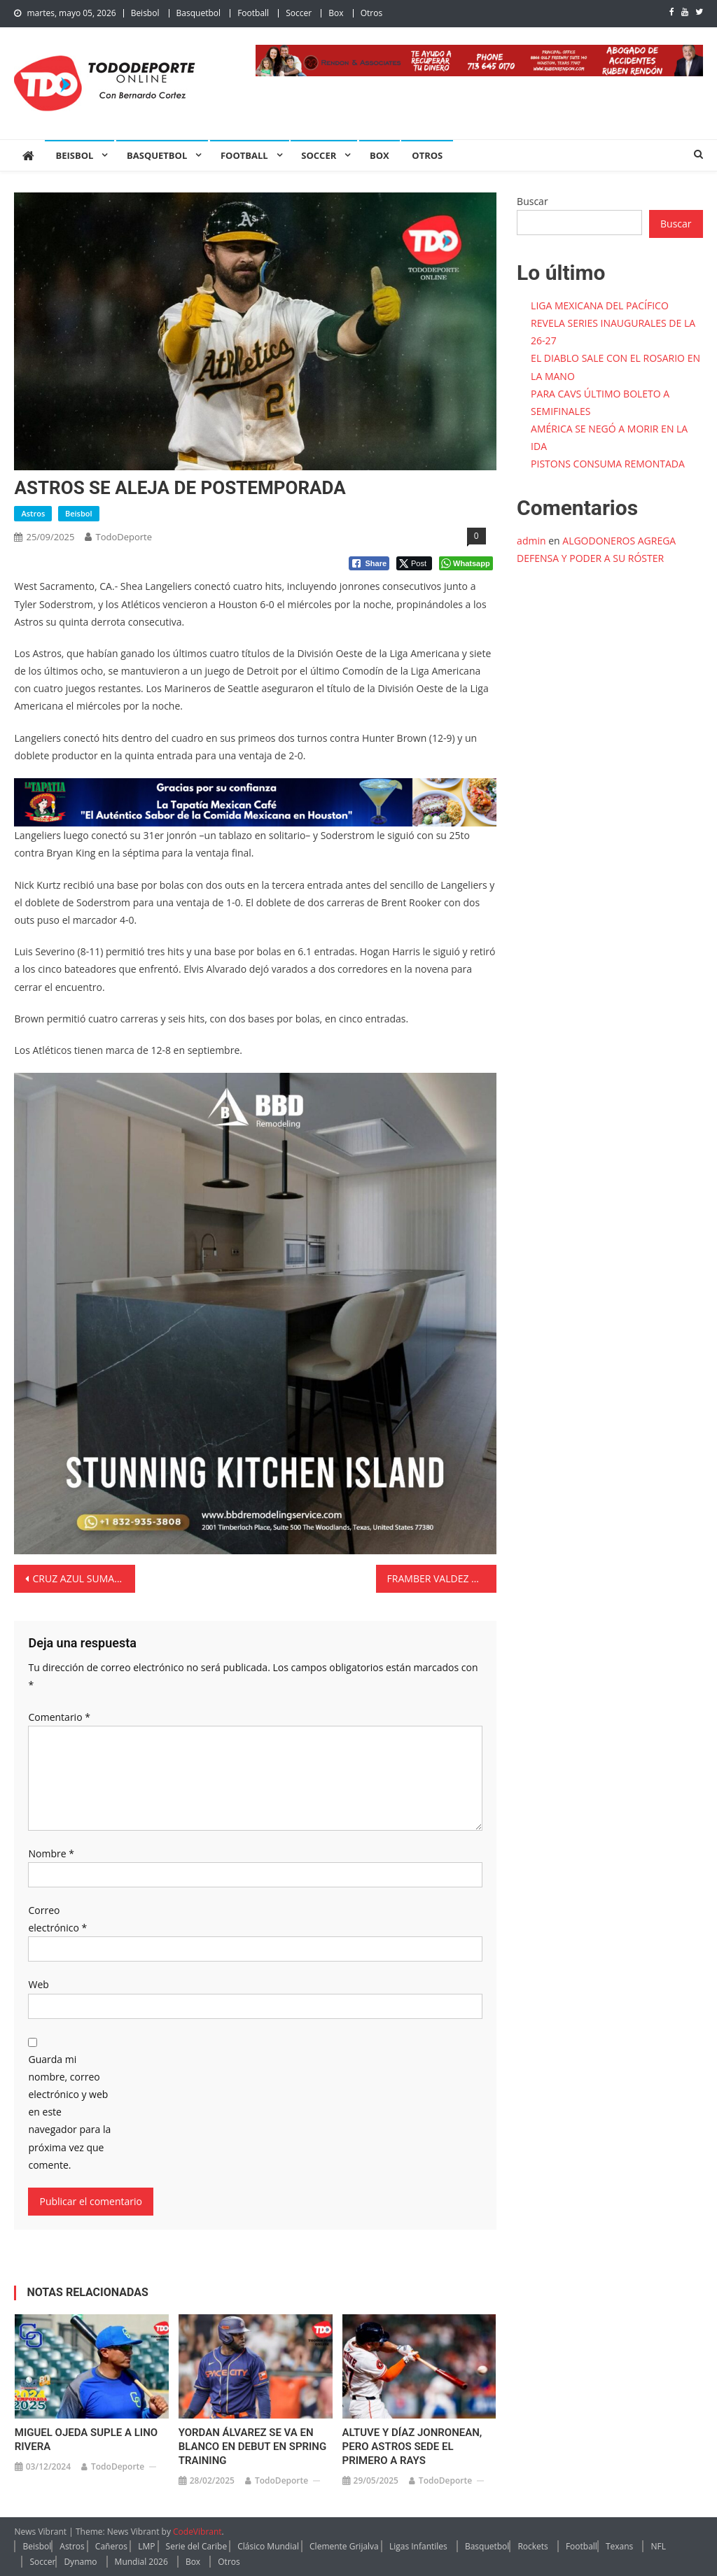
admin (531, 540)
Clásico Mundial (268, 2546)
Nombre (51, 1853)
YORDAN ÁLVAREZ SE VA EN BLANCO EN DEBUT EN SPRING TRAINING (253, 2446)
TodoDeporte (123, 536)
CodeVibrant (197, 2532)
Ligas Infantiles (418, 2546)
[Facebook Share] (369, 563)
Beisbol (145, 13)
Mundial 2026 (141, 2562)
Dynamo (80, 2562)
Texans (619, 2546)
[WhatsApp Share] (466, 563)
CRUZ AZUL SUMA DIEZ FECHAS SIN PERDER (83, 1578)
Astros (33, 513)
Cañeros (111, 2546)
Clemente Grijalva (344, 2546)
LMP (146, 2546)
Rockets (532, 2546)
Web (38, 1984)
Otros (371, 13)
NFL (658, 2546)
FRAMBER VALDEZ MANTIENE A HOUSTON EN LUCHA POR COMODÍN (441, 1578)
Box (335, 13)
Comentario (59, 1717)
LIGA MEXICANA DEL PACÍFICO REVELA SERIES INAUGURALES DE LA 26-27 (613, 323)
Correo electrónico (57, 1918)
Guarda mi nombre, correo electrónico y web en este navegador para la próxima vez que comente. (69, 2112)
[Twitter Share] (414, 563)
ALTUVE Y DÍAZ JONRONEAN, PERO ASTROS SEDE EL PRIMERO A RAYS (412, 2446)
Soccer (299, 13)
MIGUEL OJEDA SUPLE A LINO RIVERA (86, 2439)
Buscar (532, 201)
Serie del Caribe (197, 2546)
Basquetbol (198, 13)
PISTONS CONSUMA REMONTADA (608, 463)
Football (253, 13)
